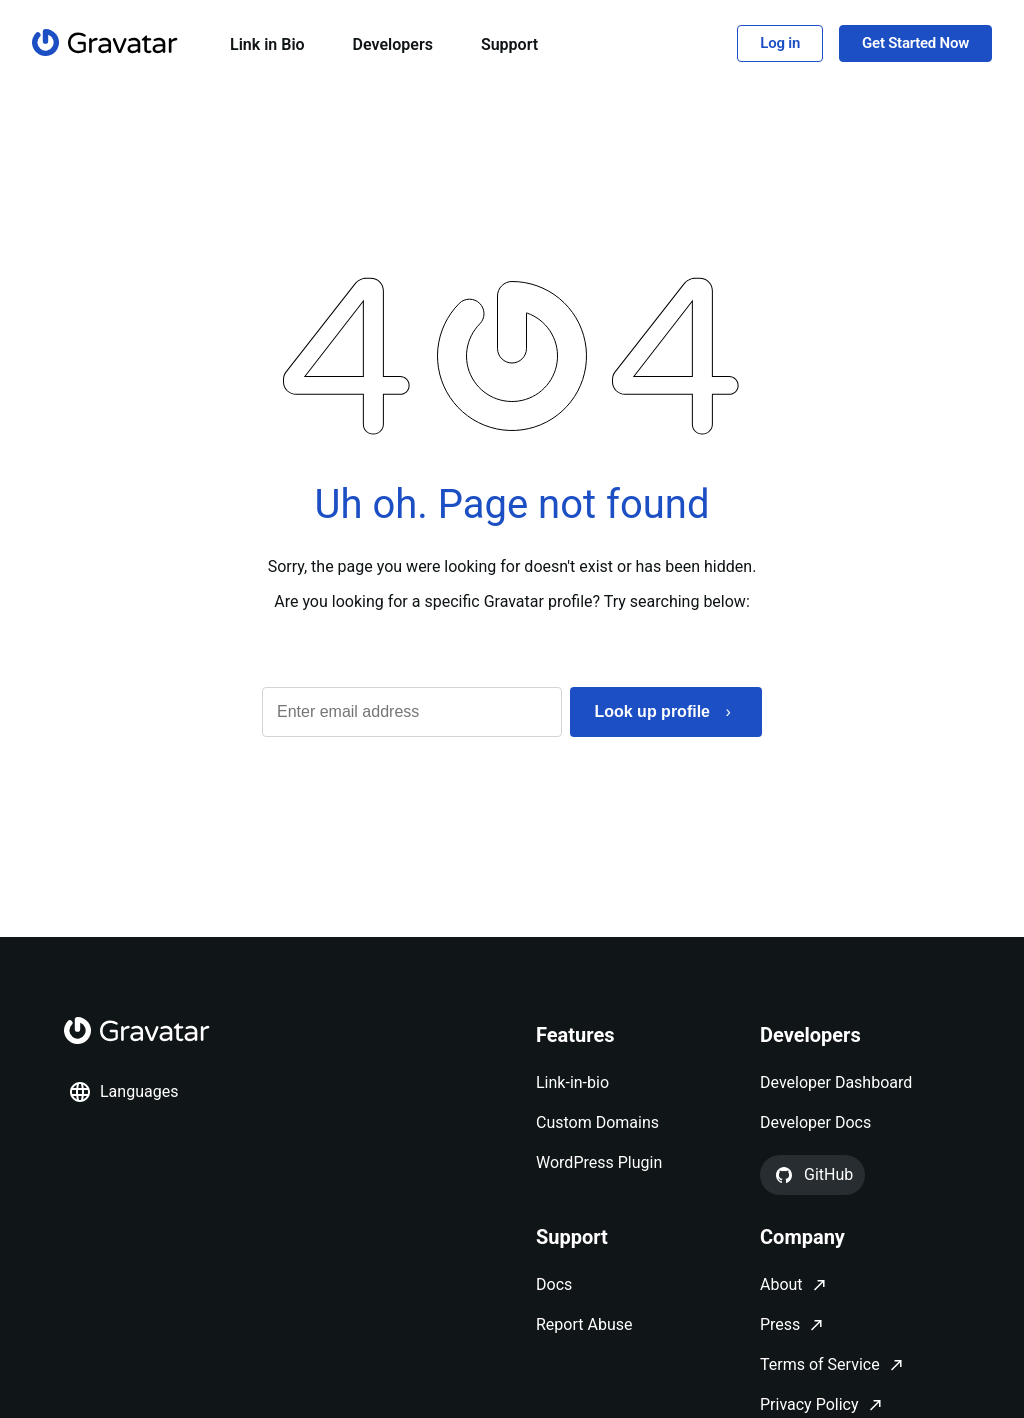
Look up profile (652, 711)
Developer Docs (815, 1122)
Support (509, 44)
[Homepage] (105, 42)
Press (780, 1324)
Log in (780, 43)
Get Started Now (915, 43)
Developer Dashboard (836, 1082)
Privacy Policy (809, 1404)
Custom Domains (597, 1122)
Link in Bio (267, 44)
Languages (123, 1092)
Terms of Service (820, 1364)
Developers (393, 44)
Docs (554, 1284)
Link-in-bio (572, 1082)
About (781, 1284)
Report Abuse (584, 1324)
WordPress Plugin (599, 1162)
